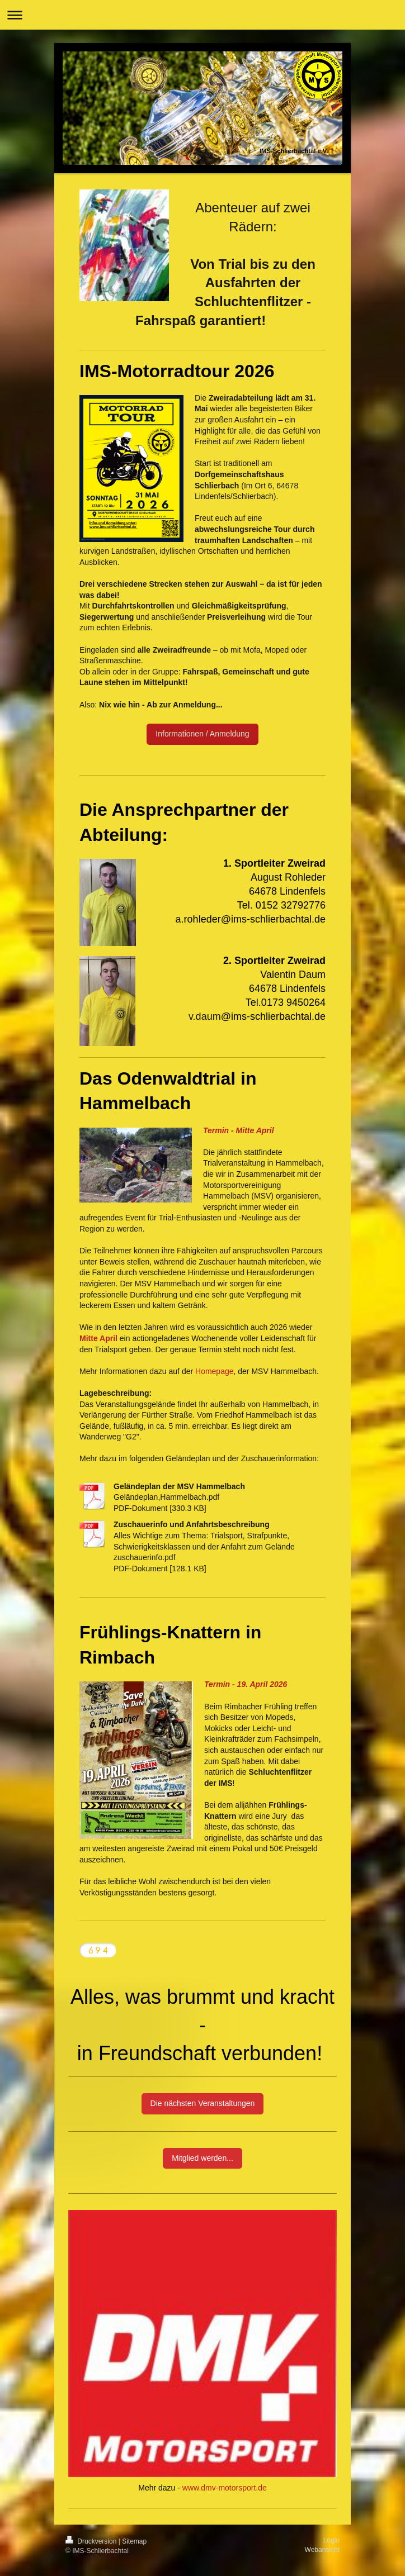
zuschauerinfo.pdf (145, 1557)
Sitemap (134, 2541)
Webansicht (322, 2550)
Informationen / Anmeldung (202, 733)
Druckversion (92, 2541)
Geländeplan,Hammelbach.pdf (166, 1497)
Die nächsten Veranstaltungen (202, 2103)
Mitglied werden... (202, 2158)
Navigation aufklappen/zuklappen (202, 15)
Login (331, 2540)
